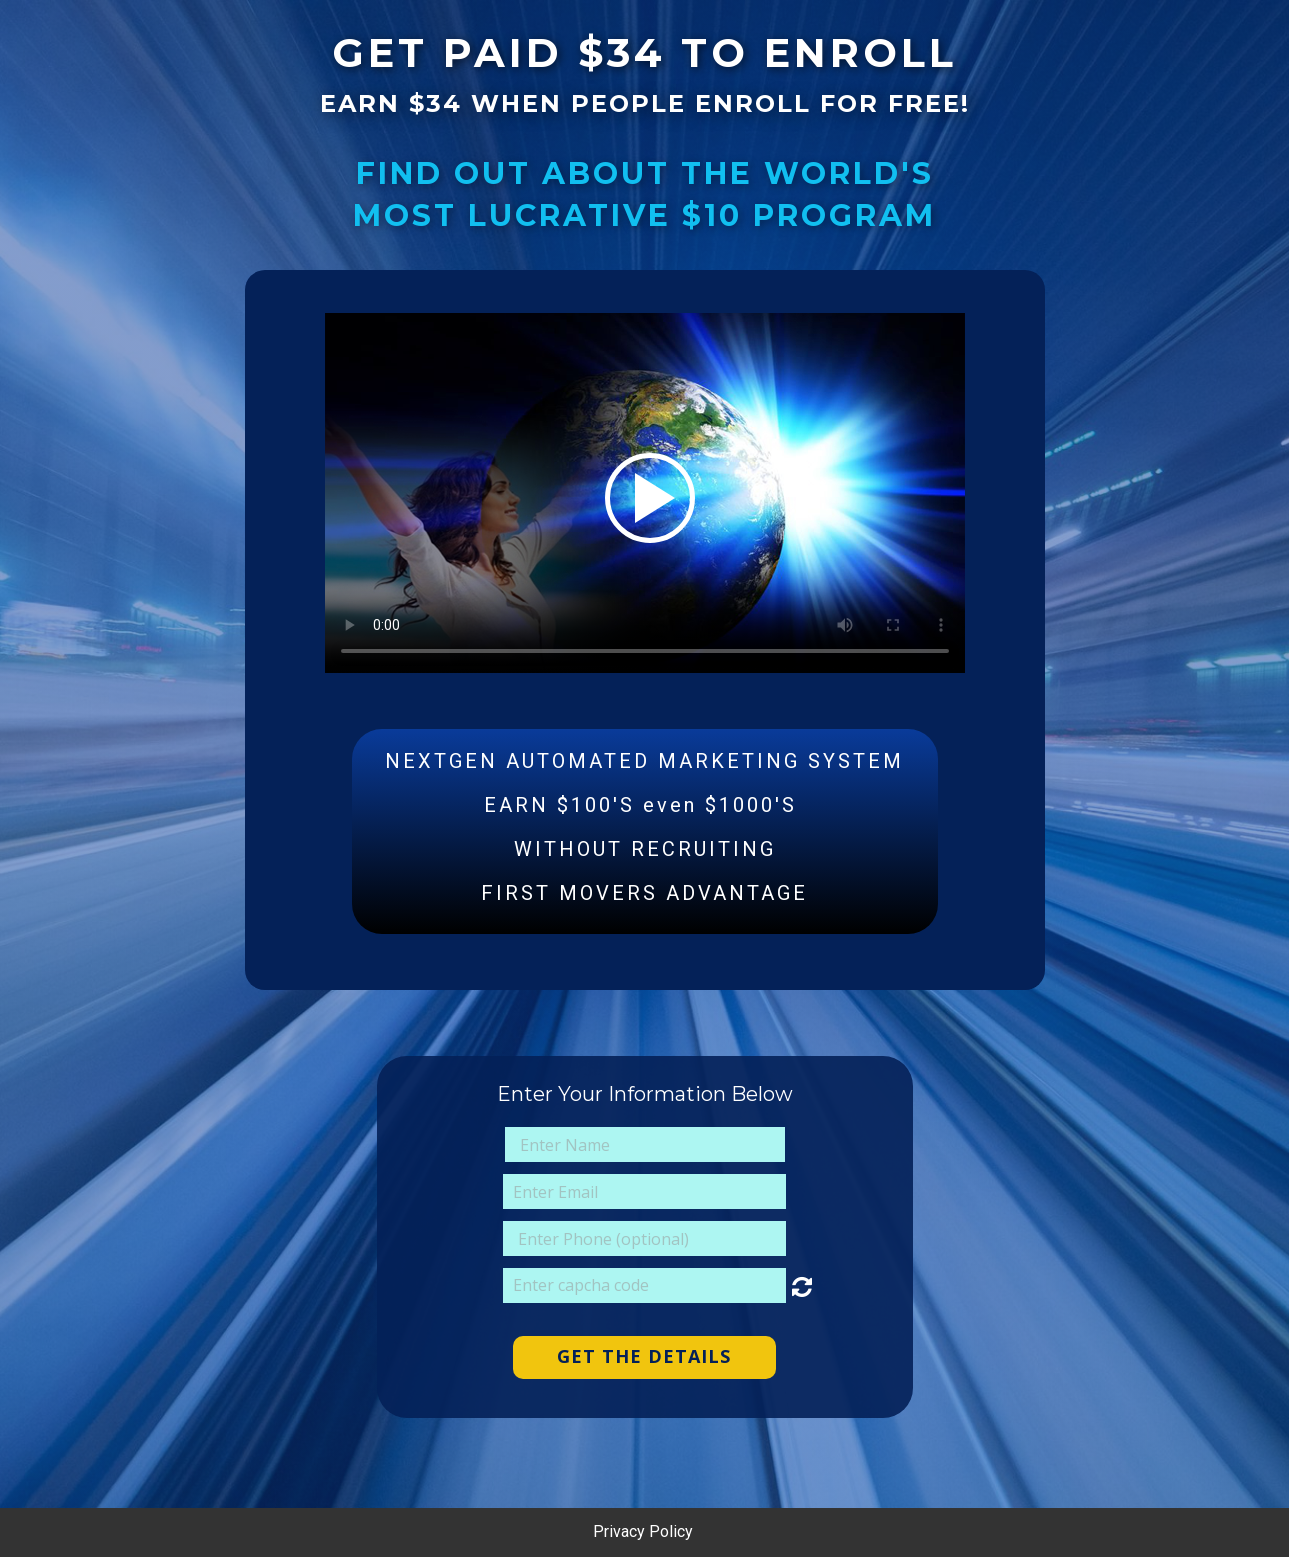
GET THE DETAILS (644, 1356)
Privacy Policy (645, 1531)
